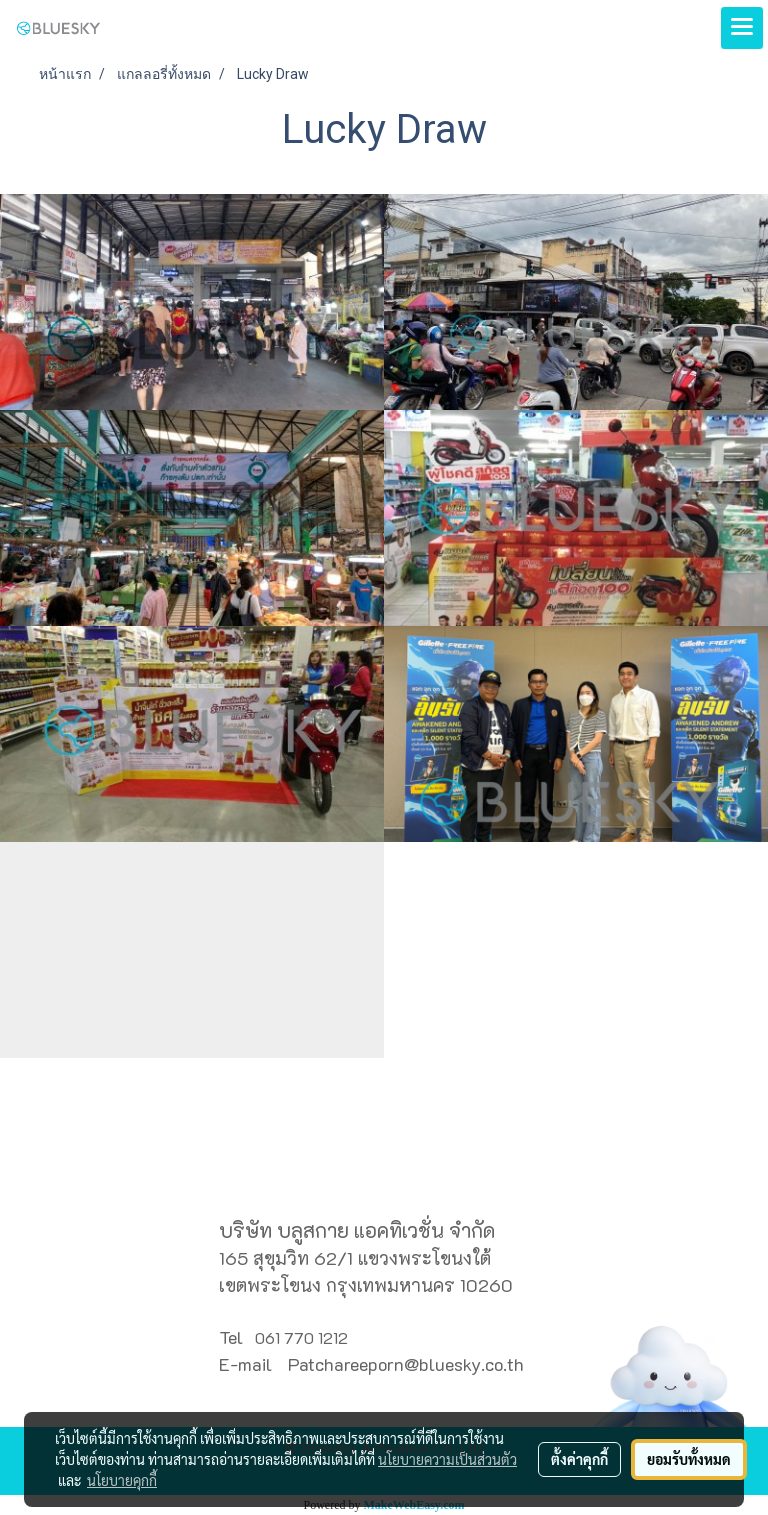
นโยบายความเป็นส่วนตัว (447, 1459)
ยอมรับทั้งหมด (689, 1459)
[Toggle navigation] (742, 28)
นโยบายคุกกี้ (122, 1480)
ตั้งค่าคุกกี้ (579, 1459)
